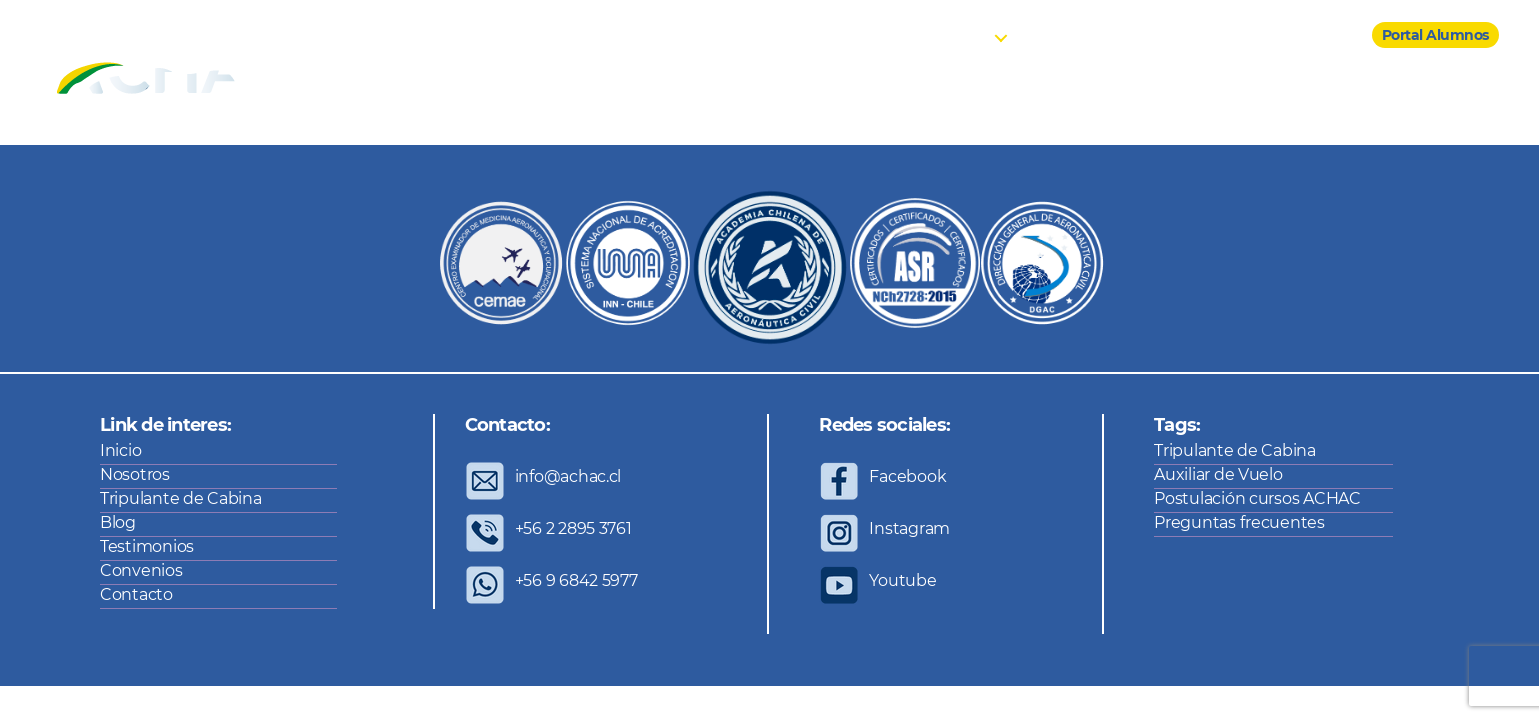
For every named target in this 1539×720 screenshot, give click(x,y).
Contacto (1316, 35)
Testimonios (1128, 35)
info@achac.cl (568, 476)
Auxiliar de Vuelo (1218, 474)
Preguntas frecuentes (1239, 522)
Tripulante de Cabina (181, 498)
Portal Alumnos (1435, 35)
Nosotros (886, 35)
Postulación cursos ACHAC (1257, 498)
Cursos (963, 35)
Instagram (909, 528)
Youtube (902, 580)
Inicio (813, 35)
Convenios (1226, 35)
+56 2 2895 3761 (573, 528)
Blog (1047, 35)
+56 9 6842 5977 (576, 580)
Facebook (907, 476)
